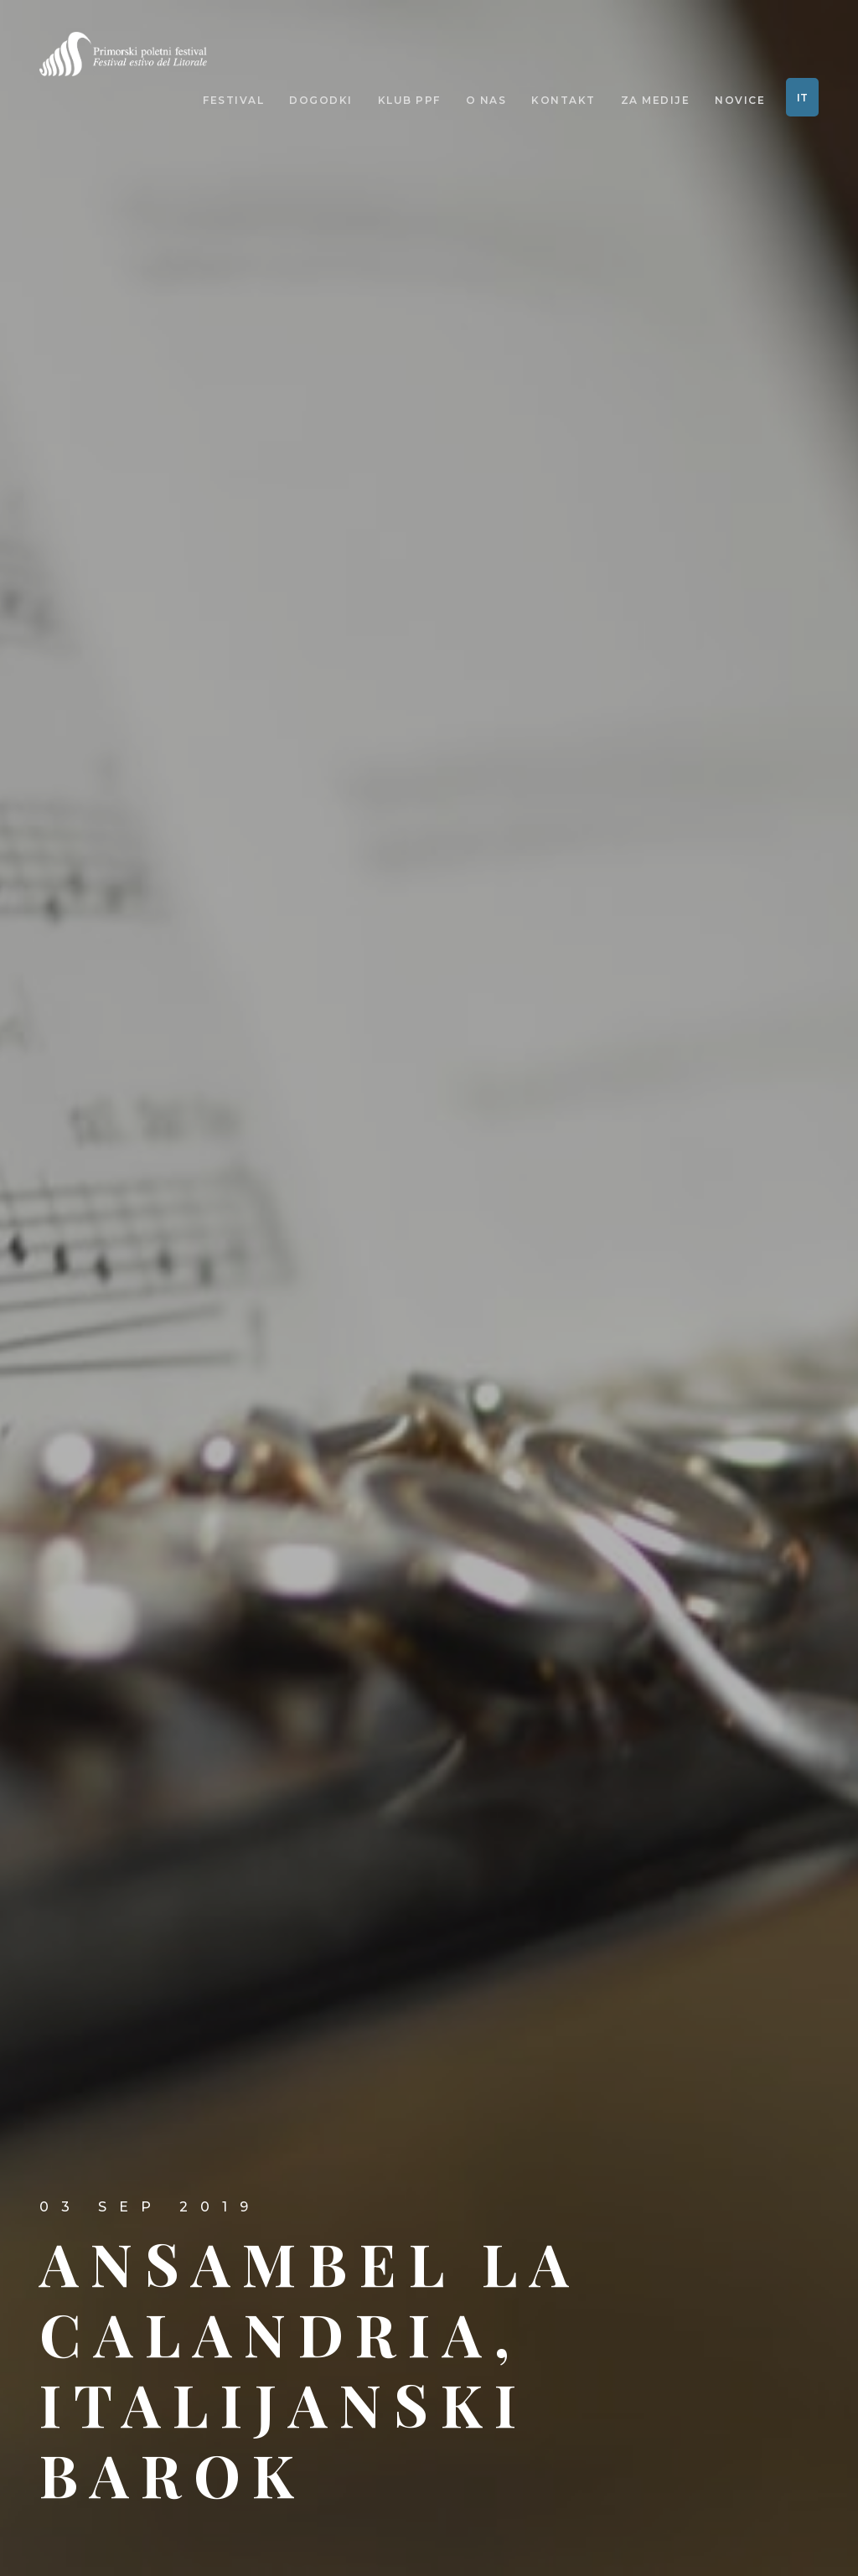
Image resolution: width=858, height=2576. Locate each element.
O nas (486, 101)
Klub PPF (409, 101)
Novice (740, 101)
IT (802, 98)
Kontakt (563, 101)
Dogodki (321, 101)
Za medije (655, 101)
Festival (233, 101)
